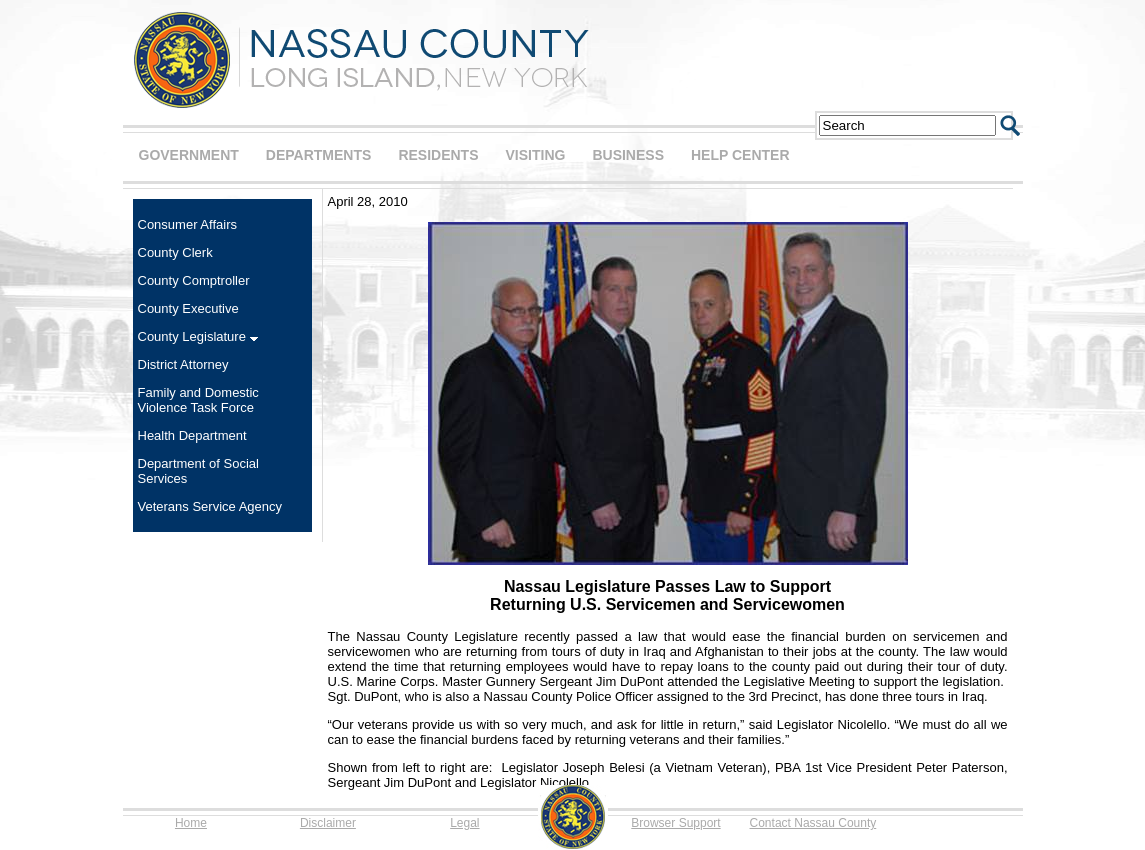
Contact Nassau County (813, 823)
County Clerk (175, 252)
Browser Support (675, 823)
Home (191, 823)
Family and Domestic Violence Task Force (198, 400)
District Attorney (183, 364)
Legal (464, 823)
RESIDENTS (438, 155)
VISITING (536, 155)
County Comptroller (194, 280)
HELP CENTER (740, 155)
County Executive (188, 308)
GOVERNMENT (189, 155)
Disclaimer (328, 823)
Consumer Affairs (187, 224)
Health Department (192, 435)
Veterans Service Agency (210, 506)
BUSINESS (628, 155)
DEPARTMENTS (319, 155)
